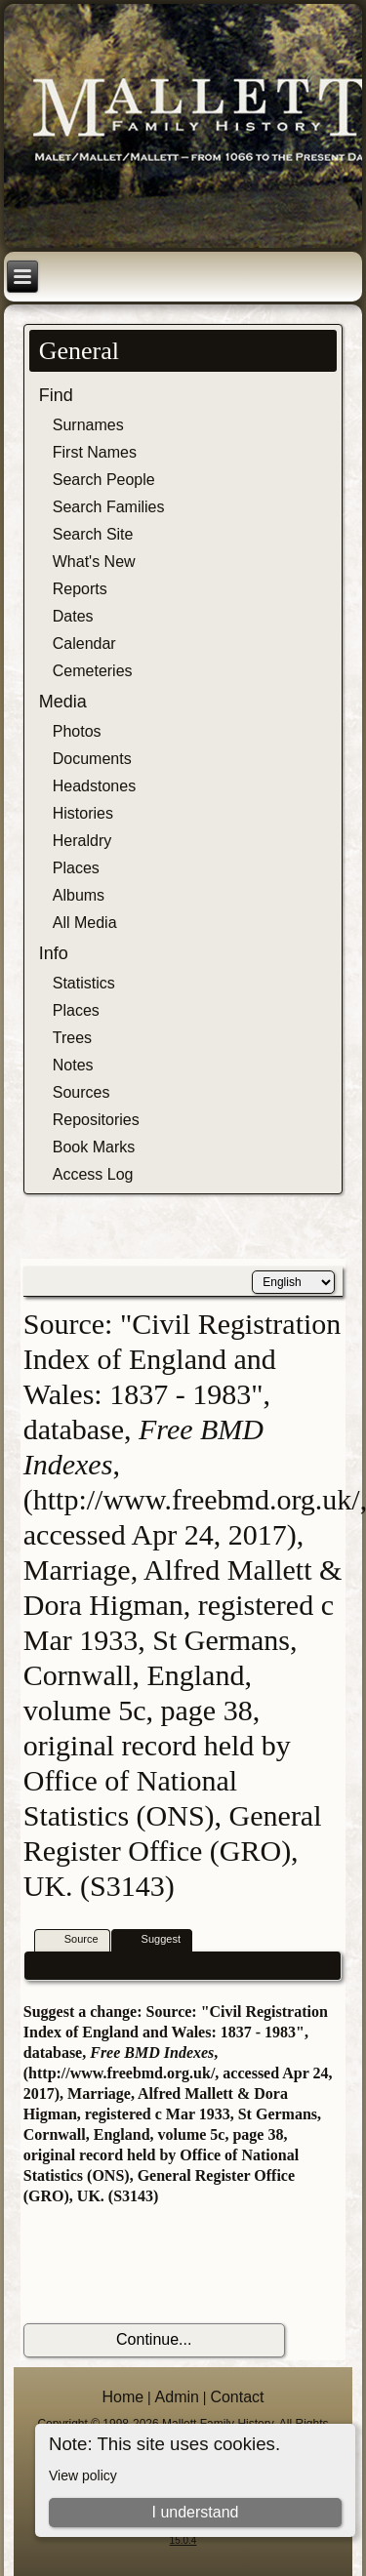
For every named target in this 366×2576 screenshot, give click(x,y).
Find (56, 395)
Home (122, 2397)
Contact (237, 2397)
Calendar (84, 643)
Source (73, 1940)
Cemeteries (93, 671)
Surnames (88, 425)
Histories (83, 813)
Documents (92, 758)
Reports (80, 589)
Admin (177, 2397)
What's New (94, 561)
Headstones (94, 786)
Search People (104, 479)
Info (53, 953)
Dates (73, 616)
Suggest (152, 1940)
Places (76, 868)
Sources (81, 1092)
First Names (95, 452)
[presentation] (171, 2265)
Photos (77, 731)
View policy (83, 2475)
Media (63, 701)
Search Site (93, 534)
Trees (72, 1037)
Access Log (93, 1174)
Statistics (84, 983)
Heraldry (82, 840)
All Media (85, 922)
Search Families (109, 507)
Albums (78, 895)
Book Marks (94, 1147)
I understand (194, 2512)
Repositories (96, 1119)
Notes (73, 1065)
